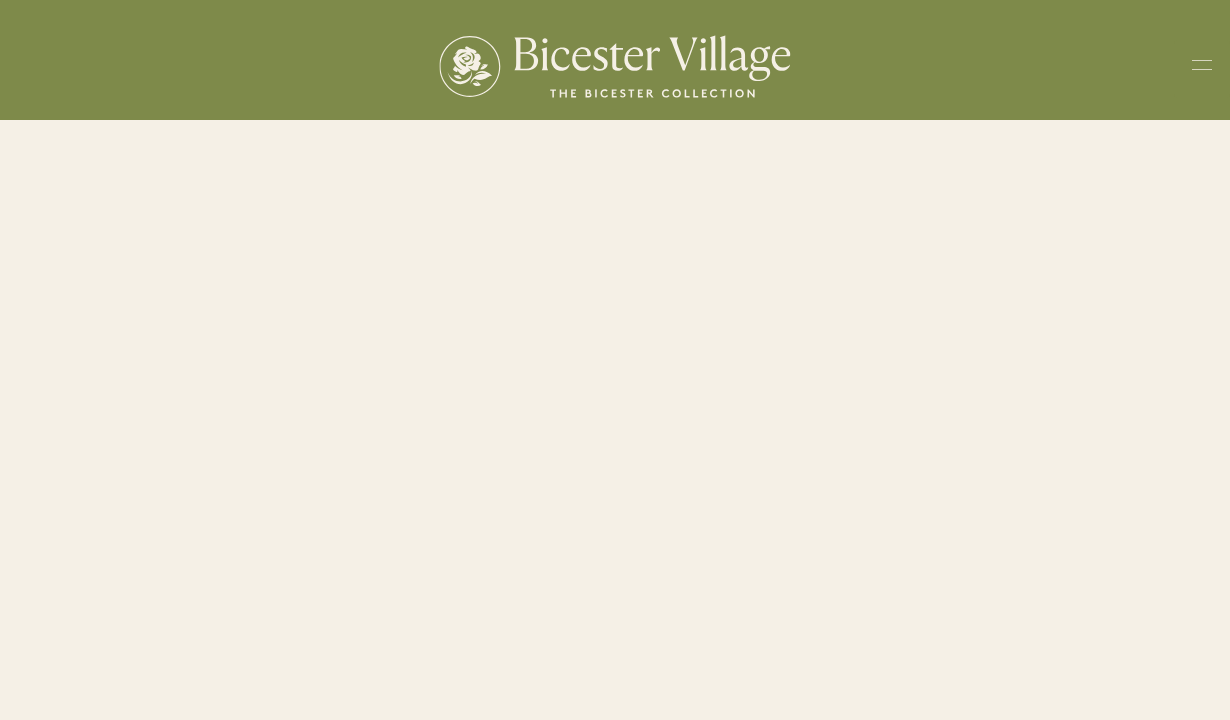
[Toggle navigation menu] (1202, 69)
